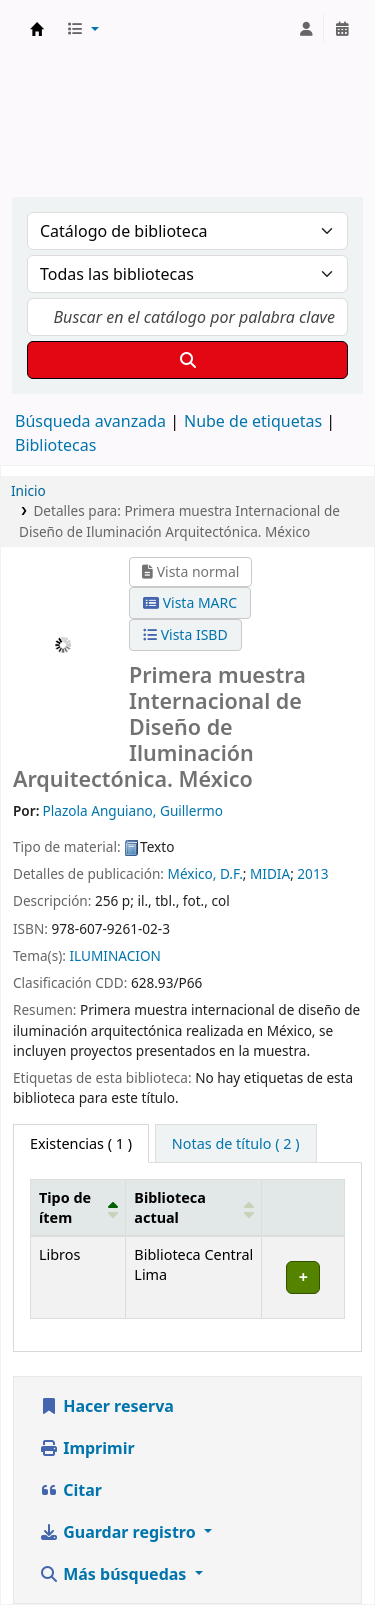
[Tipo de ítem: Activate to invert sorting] (78, 1208)
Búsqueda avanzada (90, 421)
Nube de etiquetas (253, 421)
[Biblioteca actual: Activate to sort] (194, 1208)
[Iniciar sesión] (306, 29)
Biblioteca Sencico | (37, 29)
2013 (312, 873)
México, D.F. (205, 873)
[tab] (236, 1144)
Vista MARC (190, 602)
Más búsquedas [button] (115, 1574)
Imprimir (87, 1448)
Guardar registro (119, 1532)
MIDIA (270, 873)
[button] (82, 29)
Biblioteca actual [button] (169, 1207)
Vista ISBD (185, 634)
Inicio (28, 490)
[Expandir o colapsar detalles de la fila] (303, 1277)
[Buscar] (187, 360)
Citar (70, 1490)
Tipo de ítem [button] (65, 1207)
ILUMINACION (114, 955)
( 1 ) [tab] (81, 1143)
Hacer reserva (106, 1406)
